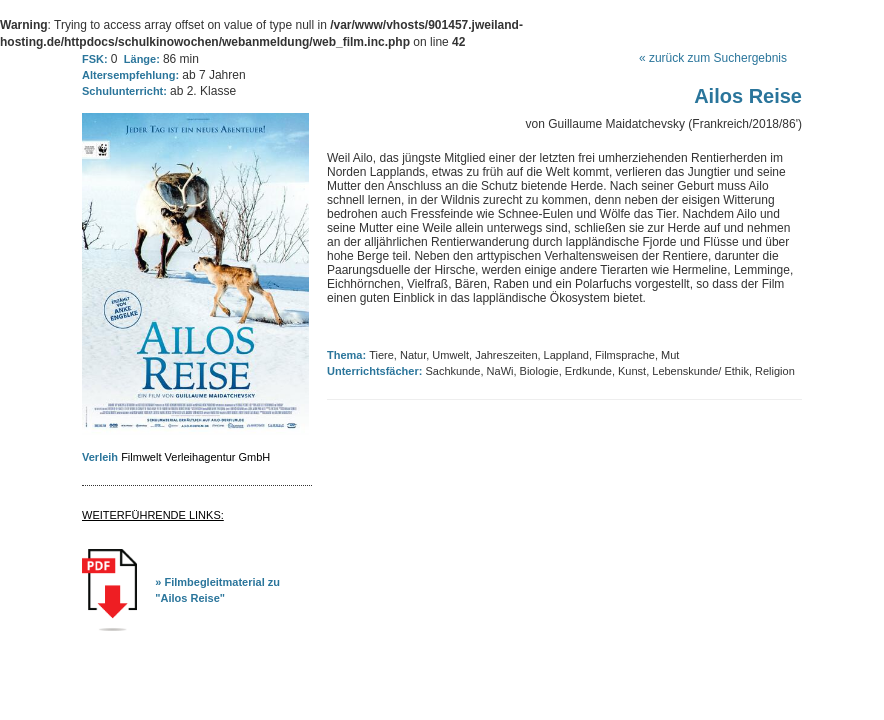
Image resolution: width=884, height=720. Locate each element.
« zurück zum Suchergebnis (713, 58)
